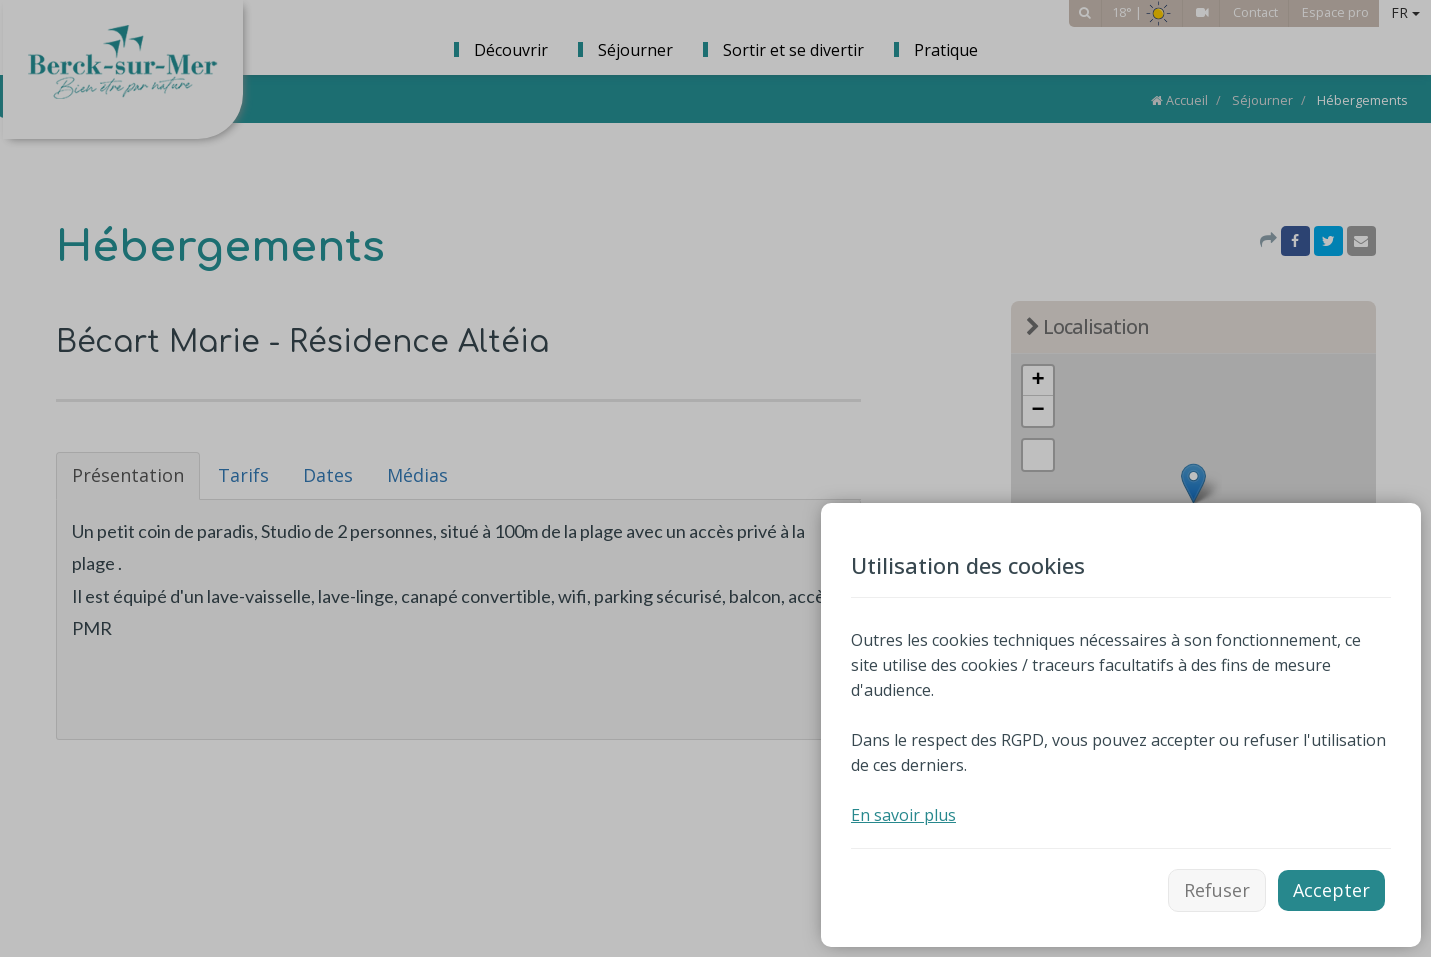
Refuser (1217, 890)
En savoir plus (903, 815)
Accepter (1331, 890)
